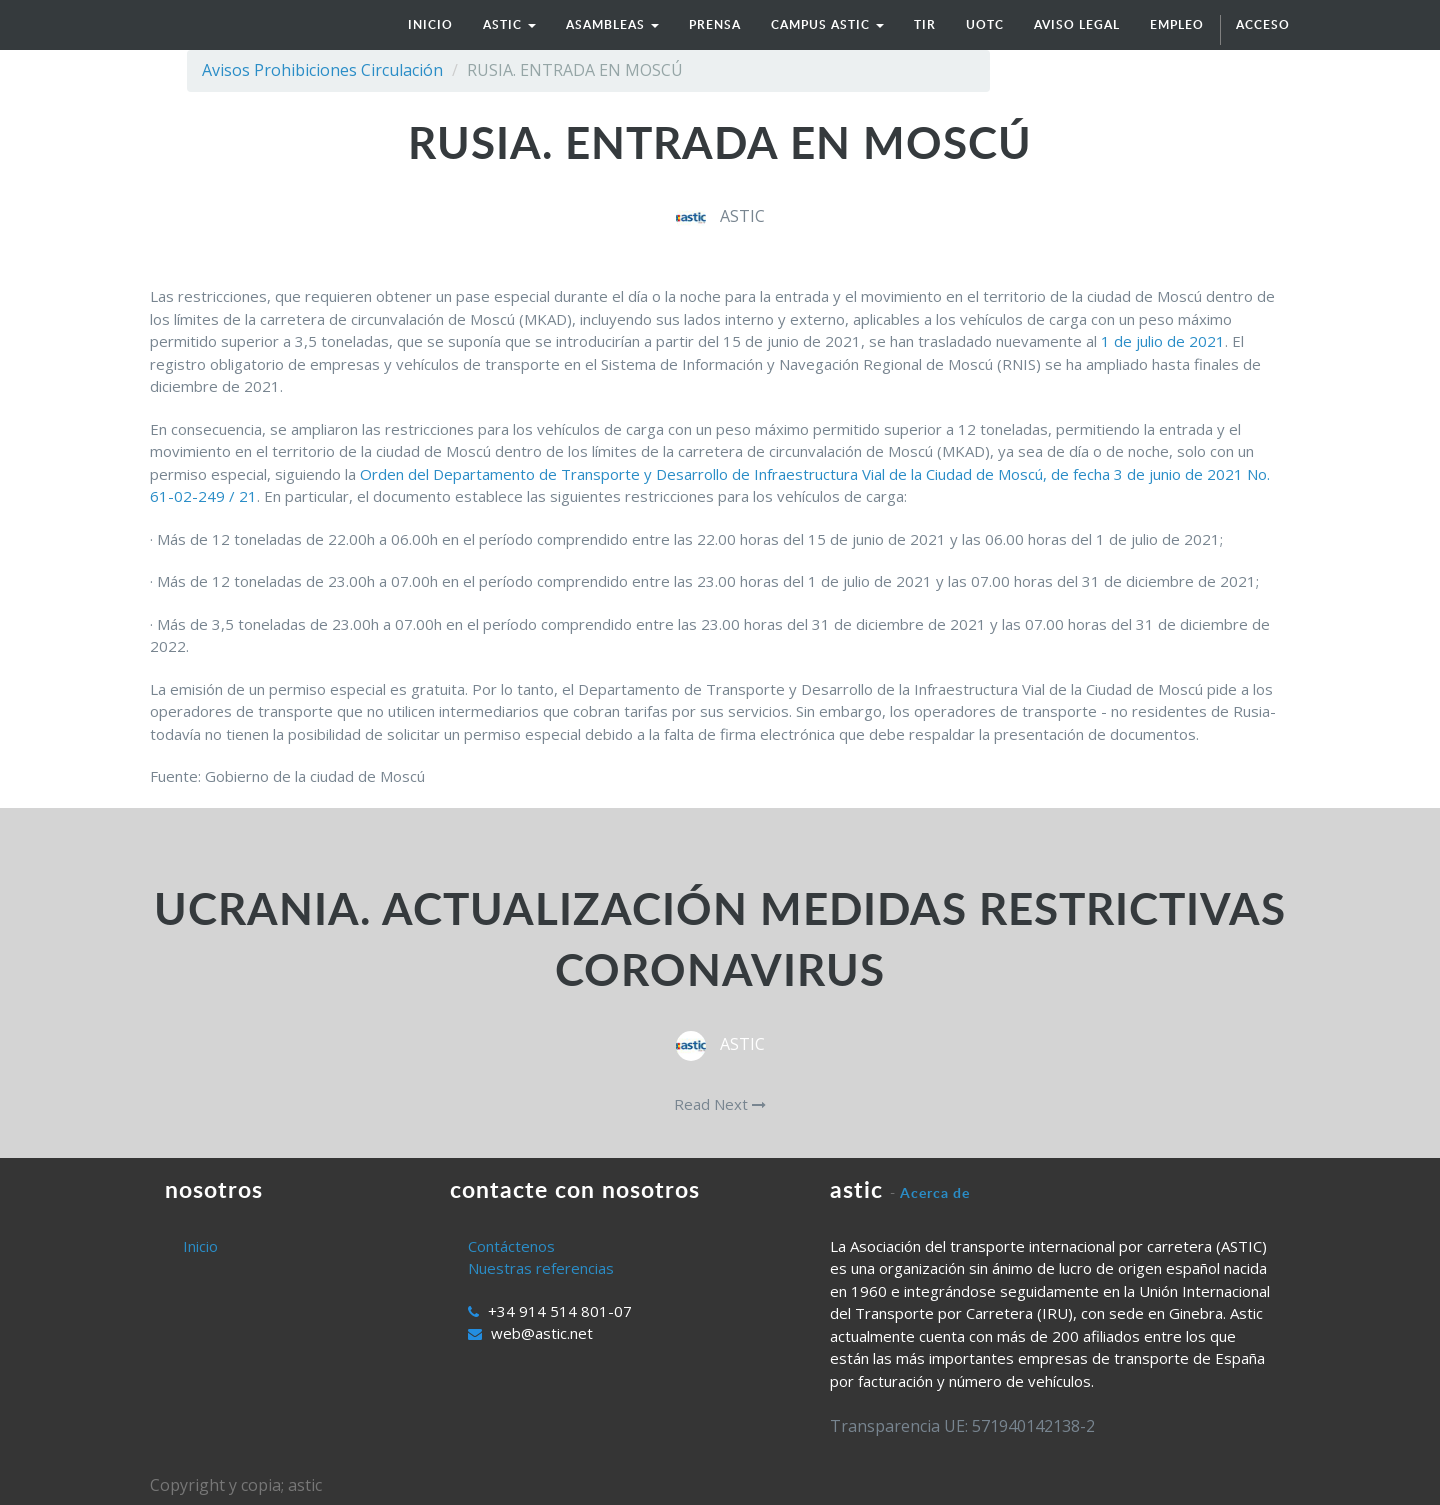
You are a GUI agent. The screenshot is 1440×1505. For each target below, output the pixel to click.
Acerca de (935, 1192)
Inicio (200, 1246)
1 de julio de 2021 (1163, 341)
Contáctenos (511, 1246)
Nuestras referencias (541, 1268)
